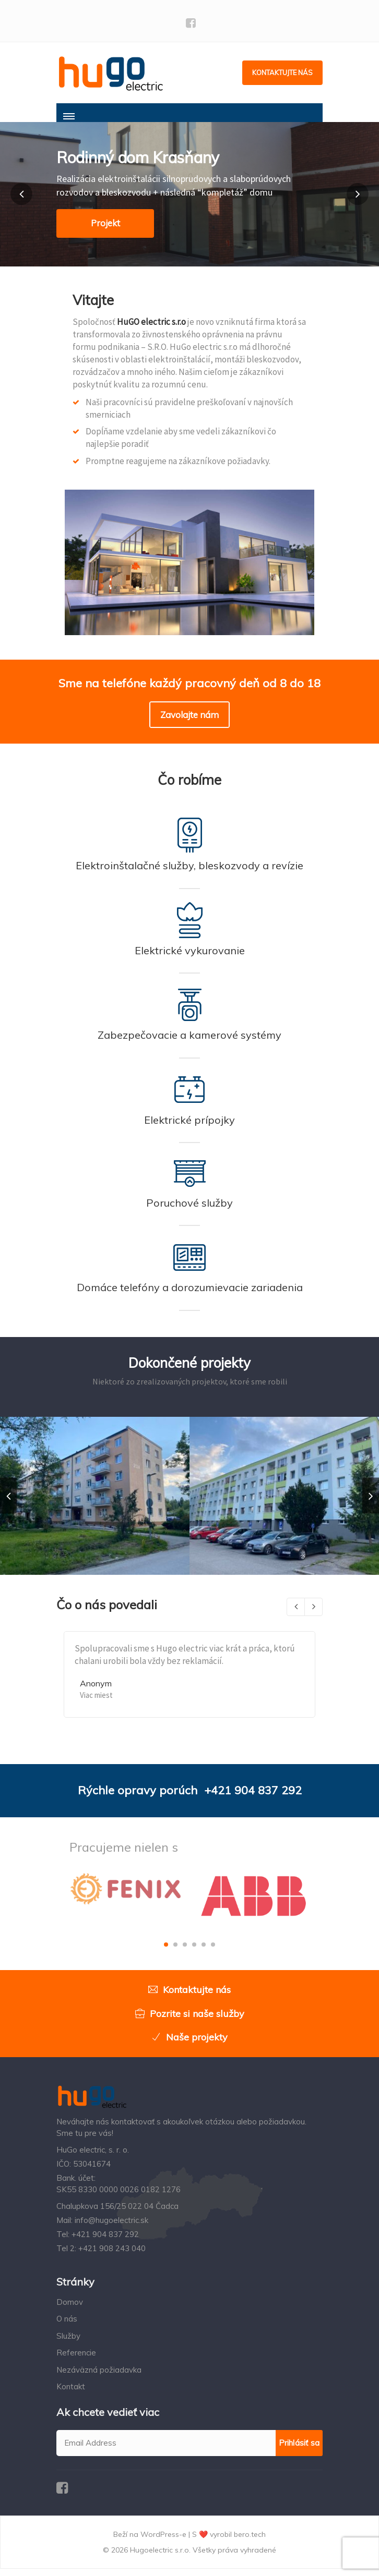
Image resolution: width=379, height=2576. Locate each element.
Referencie (76, 2360)
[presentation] (8, 1503)
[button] (21, 202)
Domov (69, 2310)
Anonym (96, 1691)
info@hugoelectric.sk (111, 2228)
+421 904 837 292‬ (253, 1798)
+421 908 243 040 (112, 2256)
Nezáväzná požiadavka (98, 2377)
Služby (68, 2344)
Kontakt (70, 2394)
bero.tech (250, 2541)
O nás (66, 2326)
